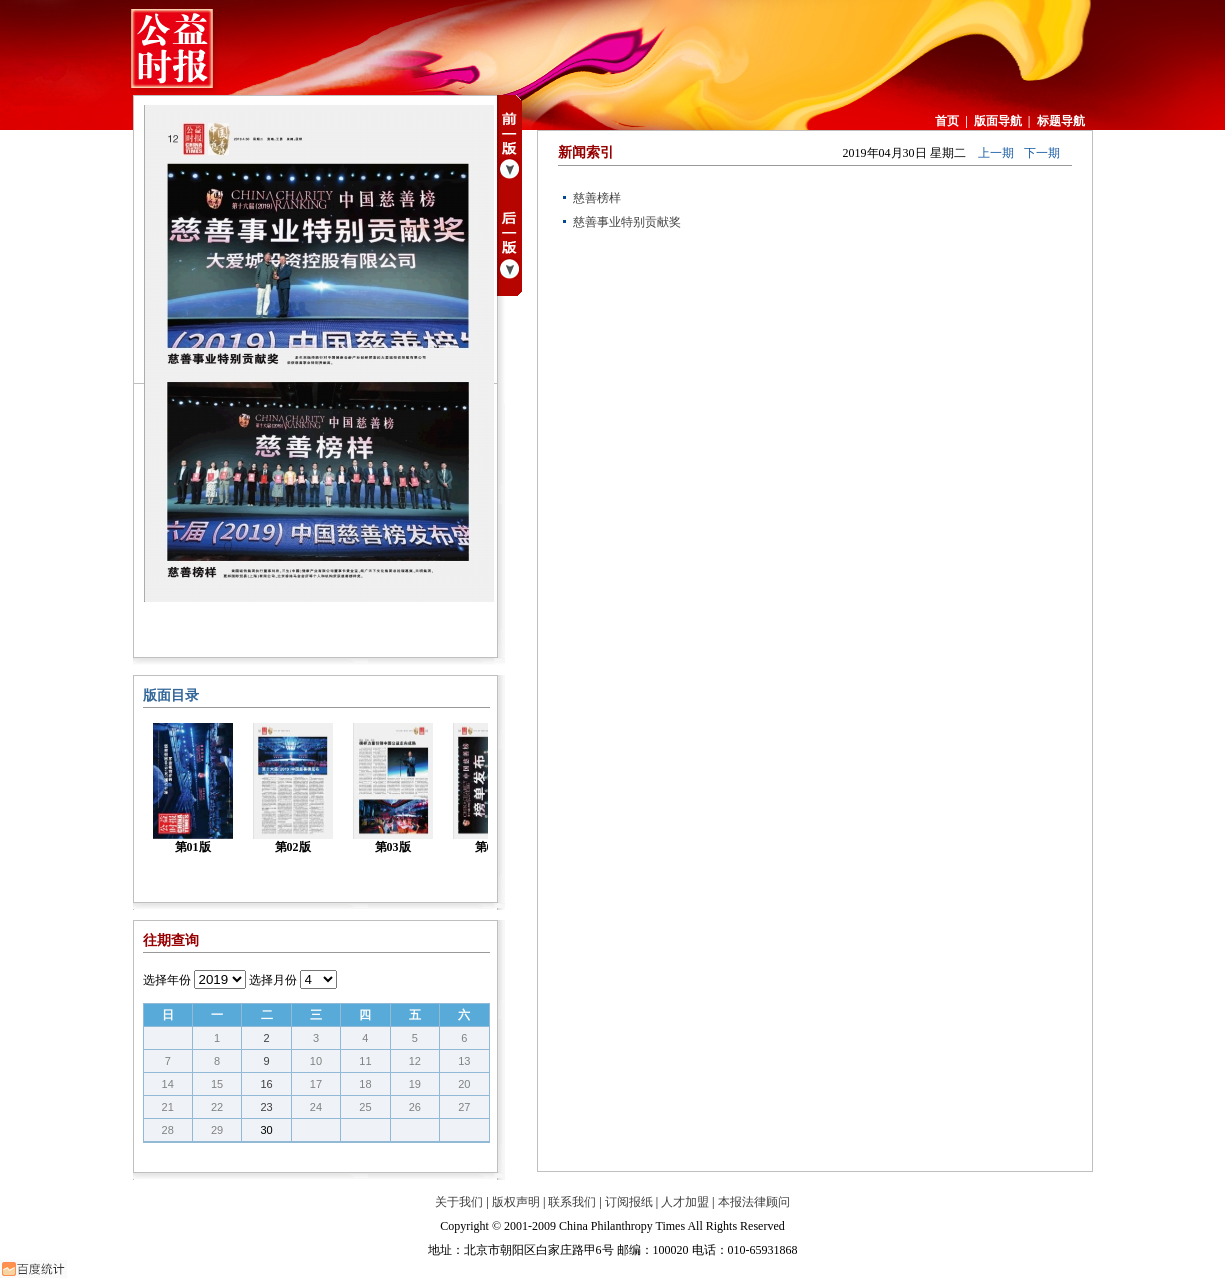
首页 (947, 121)
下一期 (1042, 153)
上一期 (996, 153)
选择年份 (167, 980)
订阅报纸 (629, 1202)
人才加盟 (685, 1202)
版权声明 (516, 1202)
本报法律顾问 (754, 1202)
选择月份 (273, 980)
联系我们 (572, 1202)
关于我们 (459, 1202)
